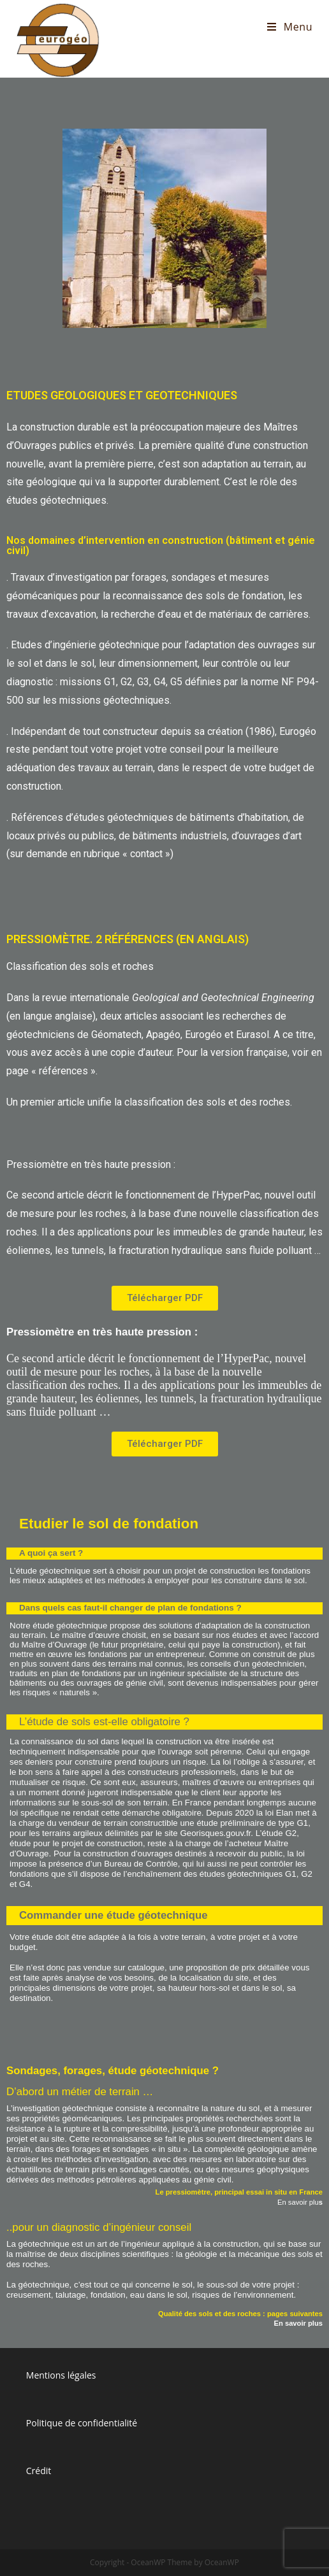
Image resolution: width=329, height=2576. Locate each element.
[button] (165, 1298)
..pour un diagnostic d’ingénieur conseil (98, 2227)
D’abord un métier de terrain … (79, 2092)
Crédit (39, 2471)
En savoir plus (298, 2323)
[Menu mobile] (289, 26)
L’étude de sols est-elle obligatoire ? (104, 1722)
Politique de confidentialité (81, 2423)
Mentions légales (61, 2375)
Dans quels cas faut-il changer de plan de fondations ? (130, 1607)
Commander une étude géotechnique (113, 1915)
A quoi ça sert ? (51, 1553)
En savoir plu (300, 2202)
